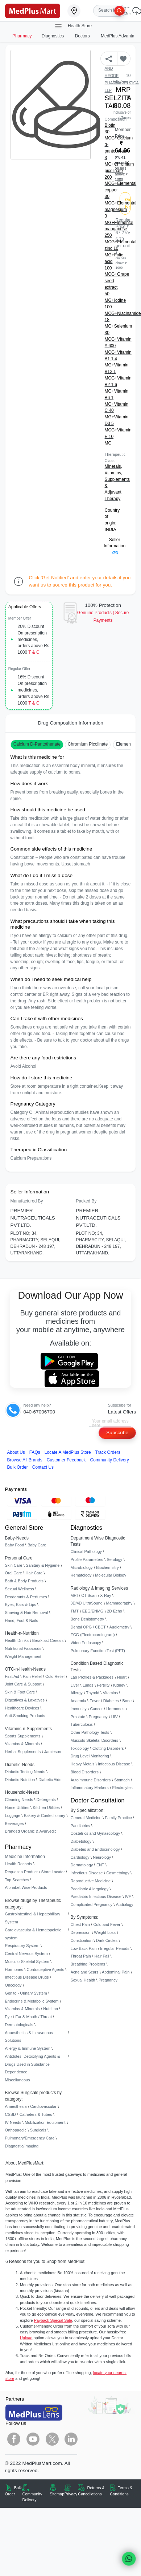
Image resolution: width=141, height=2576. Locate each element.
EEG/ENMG (93, 1611)
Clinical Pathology (86, 1551)
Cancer (96, 1709)
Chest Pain (80, 1924)
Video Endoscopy (86, 1642)
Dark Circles (106, 1940)
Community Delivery (109, 1460)
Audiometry (119, 1627)
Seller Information (114, 546)
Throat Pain (81, 1956)
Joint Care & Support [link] (23, 1684)
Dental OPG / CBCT (88, 1627)
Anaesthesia (16, 2106)
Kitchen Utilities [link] (46, 1807)
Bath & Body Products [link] (24, 1581)
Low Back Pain (84, 1948)
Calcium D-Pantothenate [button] (37, 744)
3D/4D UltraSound (87, 1603)
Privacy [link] (71, 2494)
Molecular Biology (110, 1575)
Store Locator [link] (53, 1872)
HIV (114, 1717)
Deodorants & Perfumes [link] (26, 1597)
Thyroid (92, 1693)
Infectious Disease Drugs (27, 1977)
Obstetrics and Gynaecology (95, 1833)
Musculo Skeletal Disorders (95, 1740)
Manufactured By (27, 1201)
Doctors (83, 35)
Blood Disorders (85, 1772)
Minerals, (113, 466)
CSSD (10, 2114)
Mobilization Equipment (45, 2122)
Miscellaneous (17, 2080)
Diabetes (111, 1701)
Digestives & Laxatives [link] (25, 1700)
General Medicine (86, 1818)
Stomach (122, 1780)
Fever (95, 1701)
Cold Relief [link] (55, 1676)
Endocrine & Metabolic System (32, 2001)
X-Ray (105, 1595)
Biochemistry (107, 1567)
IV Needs (13, 2122)
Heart (122, 1677)
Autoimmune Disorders (91, 1780)
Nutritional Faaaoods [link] (23, 1648)
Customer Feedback (66, 1460)
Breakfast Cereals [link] (47, 1640)
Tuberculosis (82, 1724)
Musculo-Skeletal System (27, 1961)
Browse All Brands (24, 1460)
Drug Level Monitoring (90, 1756)
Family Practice (118, 1818)
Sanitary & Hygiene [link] (42, 1565)
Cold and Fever (107, 1924)
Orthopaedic (15, 2130)
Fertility (103, 1685)
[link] (32, 10)
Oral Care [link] (13, 1573)
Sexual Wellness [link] (19, 1589)
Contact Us (43, 1467)
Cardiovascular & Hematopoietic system (33, 1934)
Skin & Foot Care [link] (20, 1692)
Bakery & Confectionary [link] (44, 1815)
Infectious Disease (114, 1764)
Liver (75, 1685)
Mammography (119, 1603)
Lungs (88, 1685)
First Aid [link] (12, 1676)
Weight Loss (105, 1932)
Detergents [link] (46, 1799)
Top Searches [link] (17, 1880)
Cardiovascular (43, 2106)
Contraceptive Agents (45, 1969)
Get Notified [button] (127, 203)
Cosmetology (117, 1873)
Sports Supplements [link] (23, 1736)
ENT (100, 1865)
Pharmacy (22, 35)
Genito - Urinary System (26, 1993)
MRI (74, 1595)
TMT (75, 1611)
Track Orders (107, 1452)
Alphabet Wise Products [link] (26, 1887)
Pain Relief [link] (32, 1676)
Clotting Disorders (108, 1748)
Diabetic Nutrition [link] (20, 1779)
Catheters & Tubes (36, 2114)
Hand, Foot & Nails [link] (21, 1620)
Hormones (14, 1969)
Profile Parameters (87, 1559)
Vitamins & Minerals (22, 2009)
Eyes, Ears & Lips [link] (20, 1604)
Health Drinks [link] (17, 1640)
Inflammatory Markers (90, 1787)
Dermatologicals (19, 2025)
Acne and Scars (85, 1972)
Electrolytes (122, 1787)
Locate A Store (68, 1452)
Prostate (78, 1717)
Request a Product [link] (21, 1872)
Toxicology (80, 1748)
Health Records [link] (18, 1864)
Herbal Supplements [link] (23, 1751)
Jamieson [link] (52, 1751)
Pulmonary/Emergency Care (30, 2138)
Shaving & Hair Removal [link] (26, 1612)
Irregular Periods (114, 1948)
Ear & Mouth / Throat (33, 2017)
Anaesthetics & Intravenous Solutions (29, 2037)
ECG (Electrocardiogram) (93, 1634)
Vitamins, (114, 472)
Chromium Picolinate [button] (88, 744)
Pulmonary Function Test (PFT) (98, 1650)
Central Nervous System (26, 1953)
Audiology (124, 1904)
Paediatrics (80, 1826)
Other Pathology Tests (90, 1732)
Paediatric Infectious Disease (96, 1896)
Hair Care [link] (34, 1573)
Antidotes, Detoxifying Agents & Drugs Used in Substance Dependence (32, 2064)
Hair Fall (102, 1956)
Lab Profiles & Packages (92, 1677)
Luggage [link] (12, 1815)
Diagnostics (53, 35)
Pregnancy (98, 1717)
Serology (114, 1559)
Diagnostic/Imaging (22, 2146)
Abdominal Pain (115, 1972)
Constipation (81, 1940)
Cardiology (80, 1857)
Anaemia (78, 1701)
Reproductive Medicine (91, 1881)
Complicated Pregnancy (91, 1904)
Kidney (119, 1685)
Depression (81, 1932)
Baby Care (37, 1545)
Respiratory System (22, 1945)
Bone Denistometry (87, 1619)
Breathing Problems (88, 1964)
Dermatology (82, 1865)
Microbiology (82, 1567)
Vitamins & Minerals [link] (22, 1743)
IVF (128, 1896)
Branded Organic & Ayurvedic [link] (31, 1831)
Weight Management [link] (23, 1656)
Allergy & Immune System (27, 2048)
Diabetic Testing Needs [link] (25, 1771)
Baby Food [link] (14, 1545)
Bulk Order (17, 1467)
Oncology (13, 1985)
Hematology (81, 1575)
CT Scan (88, 1595)
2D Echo (114, 1611)
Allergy (77, 1693)
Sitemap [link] (57, 2494)
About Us (16, 1452)
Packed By (86, 1201)
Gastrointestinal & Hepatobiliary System (32, 1918)
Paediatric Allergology (90, 1889)
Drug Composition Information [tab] (70, 723)
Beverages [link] (14, 1823)
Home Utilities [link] (17, 1807)
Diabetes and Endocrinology (95, 1849)
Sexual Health (83, 1980)
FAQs (34, 1452)
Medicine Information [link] (25, 1856)
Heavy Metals (83, 1764)
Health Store (73, 26)
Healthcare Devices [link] (22, 1708)
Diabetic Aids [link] (49, 1779)
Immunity (79, 1709)
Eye (8, 2017)
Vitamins (110, 1693)
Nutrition (50, 2009)
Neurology (102, 1857)
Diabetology (81, 1841)
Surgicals (38, 2130)
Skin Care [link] (13, 1565)
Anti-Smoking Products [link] (25, 1715)
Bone (127, 1701)
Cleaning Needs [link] (19, 1799)
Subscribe (117, 1432)
